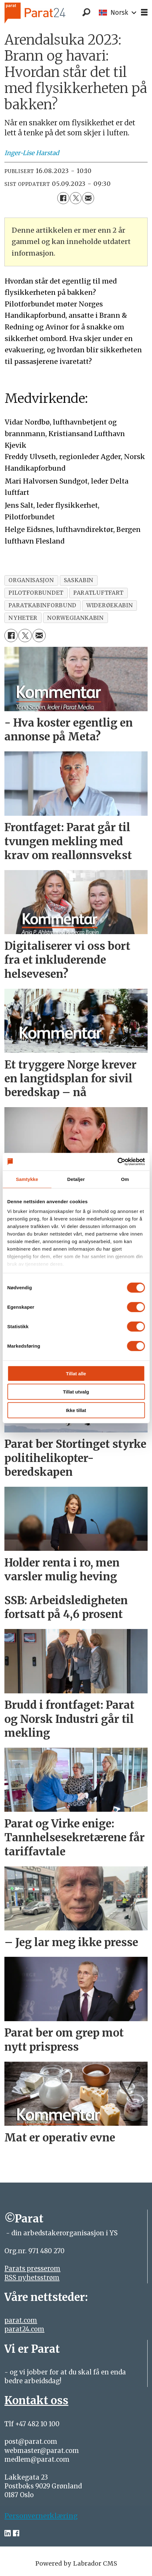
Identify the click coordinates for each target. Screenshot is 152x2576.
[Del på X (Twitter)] (76, 198)
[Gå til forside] (45, 12)
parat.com (20, 2320)
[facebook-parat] (16, 2533)
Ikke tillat (76, 1410)
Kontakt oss (36, 2400)
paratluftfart (98, 592)
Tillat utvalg (76, 1391)
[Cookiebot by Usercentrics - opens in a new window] (117, 1162)
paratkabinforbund (42, 605)
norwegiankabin (75, 617)
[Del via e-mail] (88, 198)
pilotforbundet (36, 592)
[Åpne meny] (144, 12)
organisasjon (31, 580)
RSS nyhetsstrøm (31, 2278)
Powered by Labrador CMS (76, 2563)
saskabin (79, 580)
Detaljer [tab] (76, 1179)
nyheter (22, 617)
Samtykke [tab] (27, 1179)
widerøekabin (109, 605)
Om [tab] (125, 1179)
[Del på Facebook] (63, 198)
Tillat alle (76, 1373)
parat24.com (24, 2329)
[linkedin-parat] (7, 2533)
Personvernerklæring (41, 2516)
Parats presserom (32, 2269)
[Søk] (86, 12)
